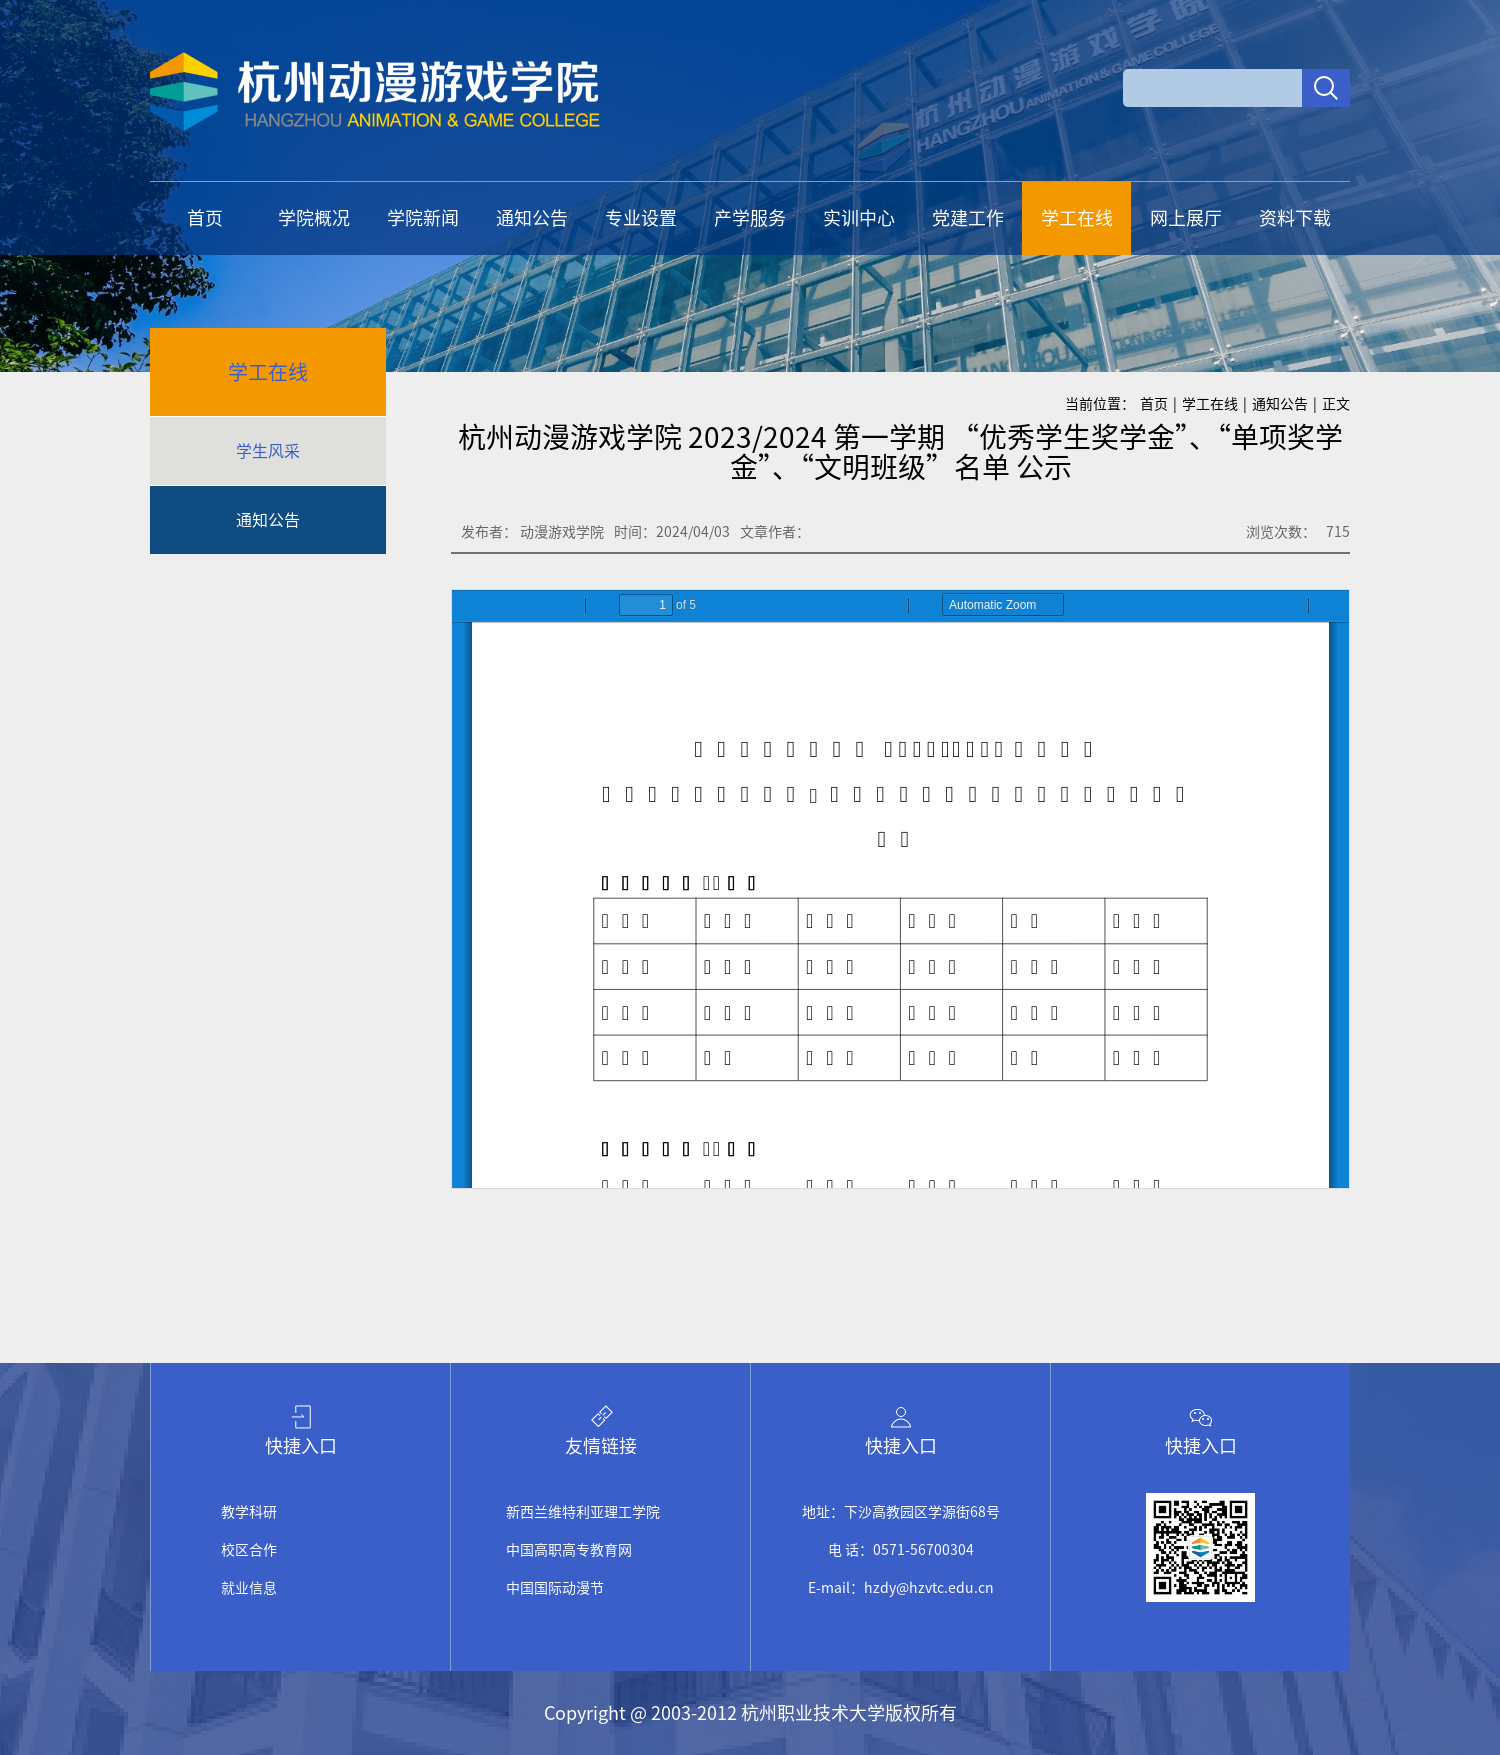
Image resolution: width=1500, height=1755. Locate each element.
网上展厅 (1186, 218)
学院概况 (314, 218)
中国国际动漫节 (555, 1588)
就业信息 (249, 1588)
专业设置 (641, 218)
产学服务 (750, 218)
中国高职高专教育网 (569, 1550)
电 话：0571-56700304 (901, 1550)
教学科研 (249, 1512)
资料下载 (1295, 218)
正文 (1336, 404)
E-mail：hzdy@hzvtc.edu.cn (901, 1588)
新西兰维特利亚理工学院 (583, 1512)
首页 (205, 218)
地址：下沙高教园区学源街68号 (901, 1512)
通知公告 (532, 218)
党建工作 (968, 218)
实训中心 (859, 218)
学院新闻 (423, 218)
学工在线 (1077, 218)
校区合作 (249, 1550)
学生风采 (268, 451)
